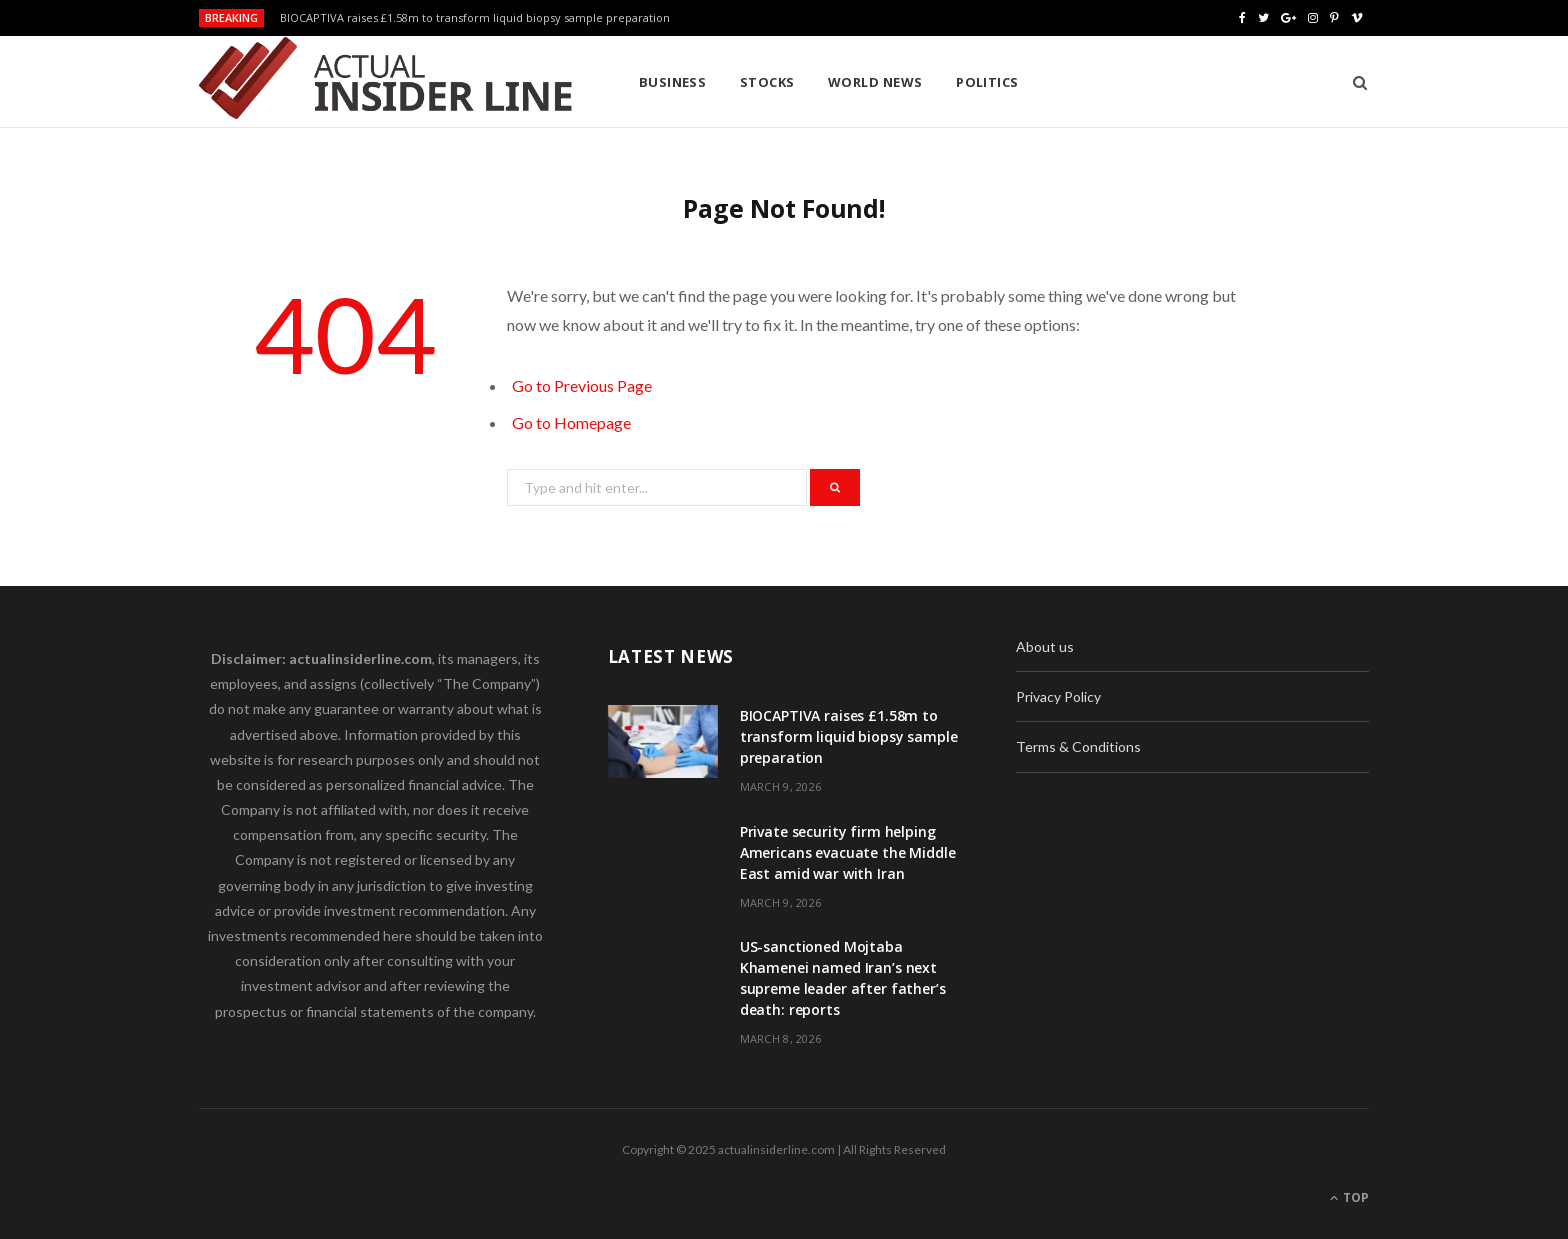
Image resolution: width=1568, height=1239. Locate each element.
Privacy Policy (1058, 696)
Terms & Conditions (1078, 746)
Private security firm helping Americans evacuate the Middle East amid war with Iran (848, 852)
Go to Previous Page (582, 385)
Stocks (767, 82)
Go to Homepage (571, 422)
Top (1349, 1197)
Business (673, 82)
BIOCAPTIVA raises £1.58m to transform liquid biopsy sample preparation (475, 18)
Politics (987, 82)
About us (1045, 646)
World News (875, 82)
